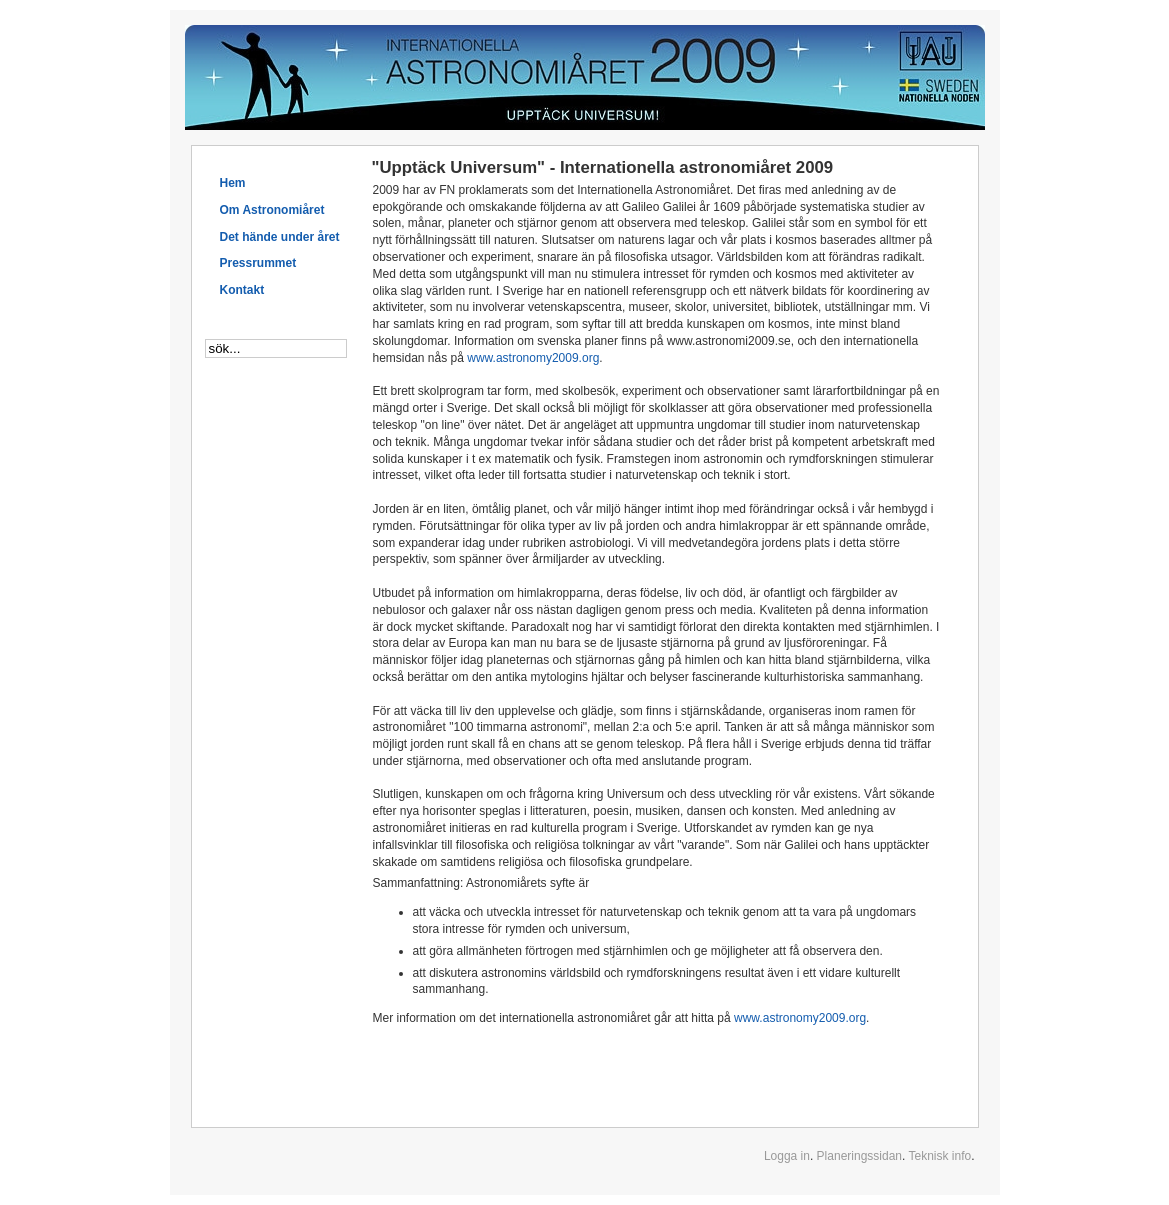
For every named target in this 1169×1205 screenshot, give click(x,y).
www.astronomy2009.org (533, 358)
